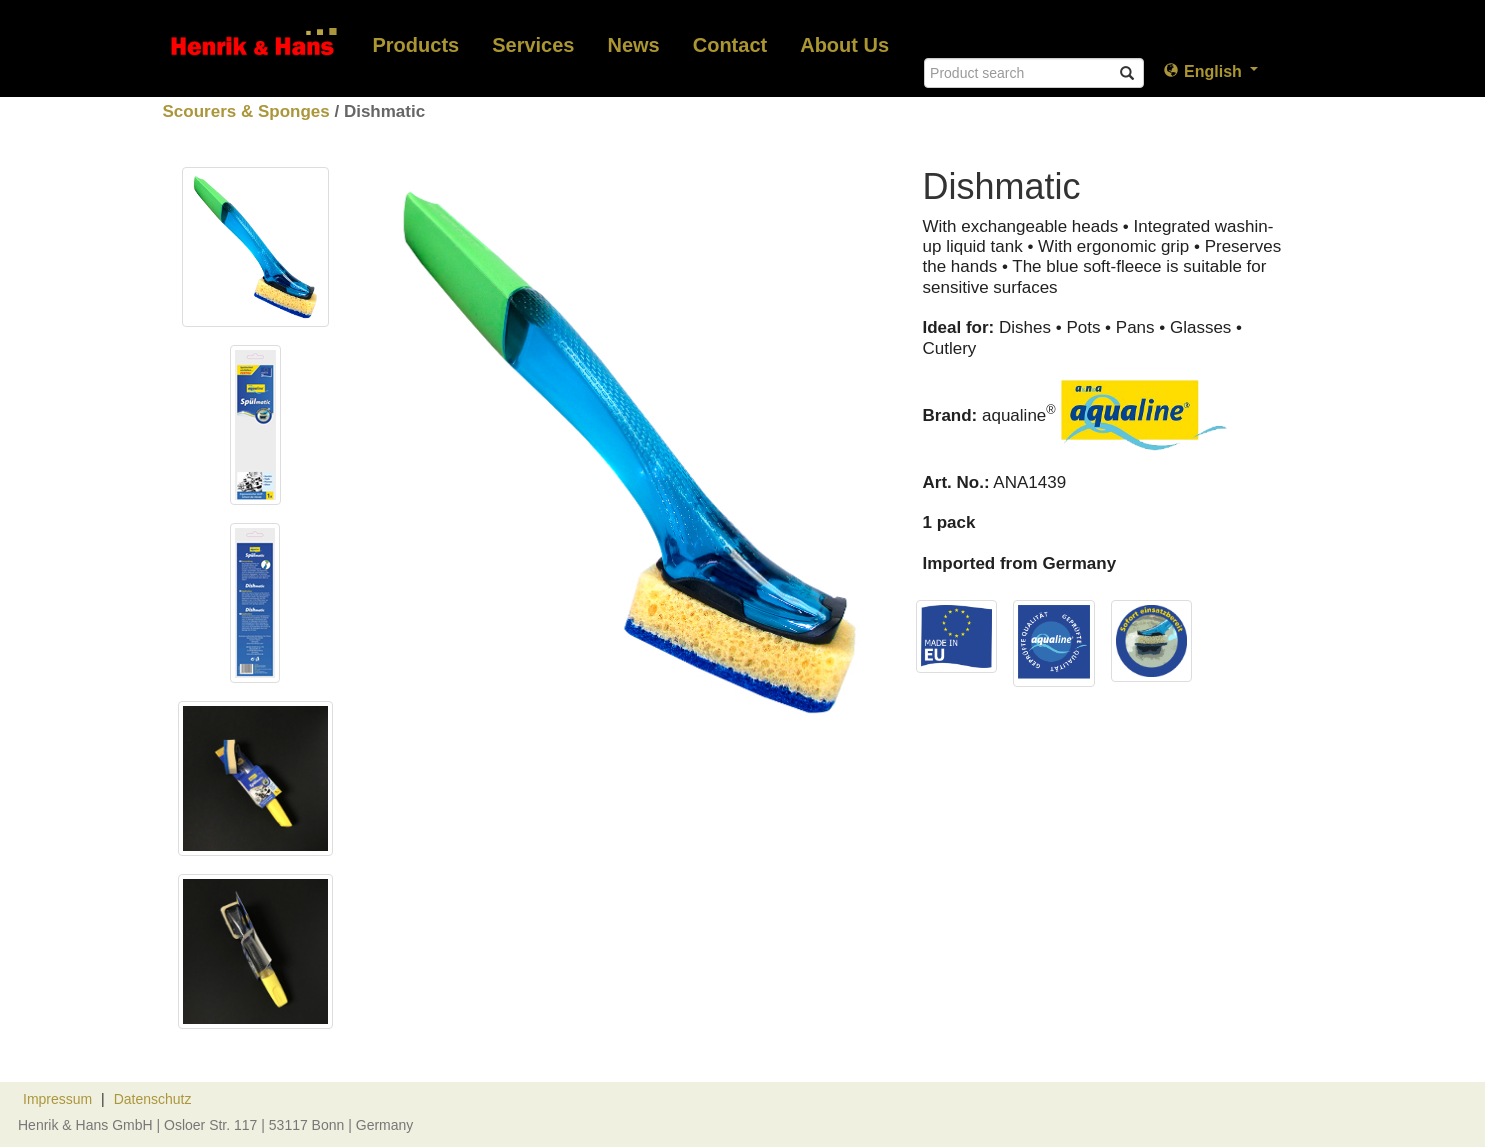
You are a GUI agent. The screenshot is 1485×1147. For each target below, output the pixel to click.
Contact (730, 45)
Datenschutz (153, 1099)
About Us (844, 45)
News (633, 45)
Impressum (57, 1099)
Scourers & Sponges (246, 111)
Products (416, 45)
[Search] (1034, 73)
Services (533, 45)
